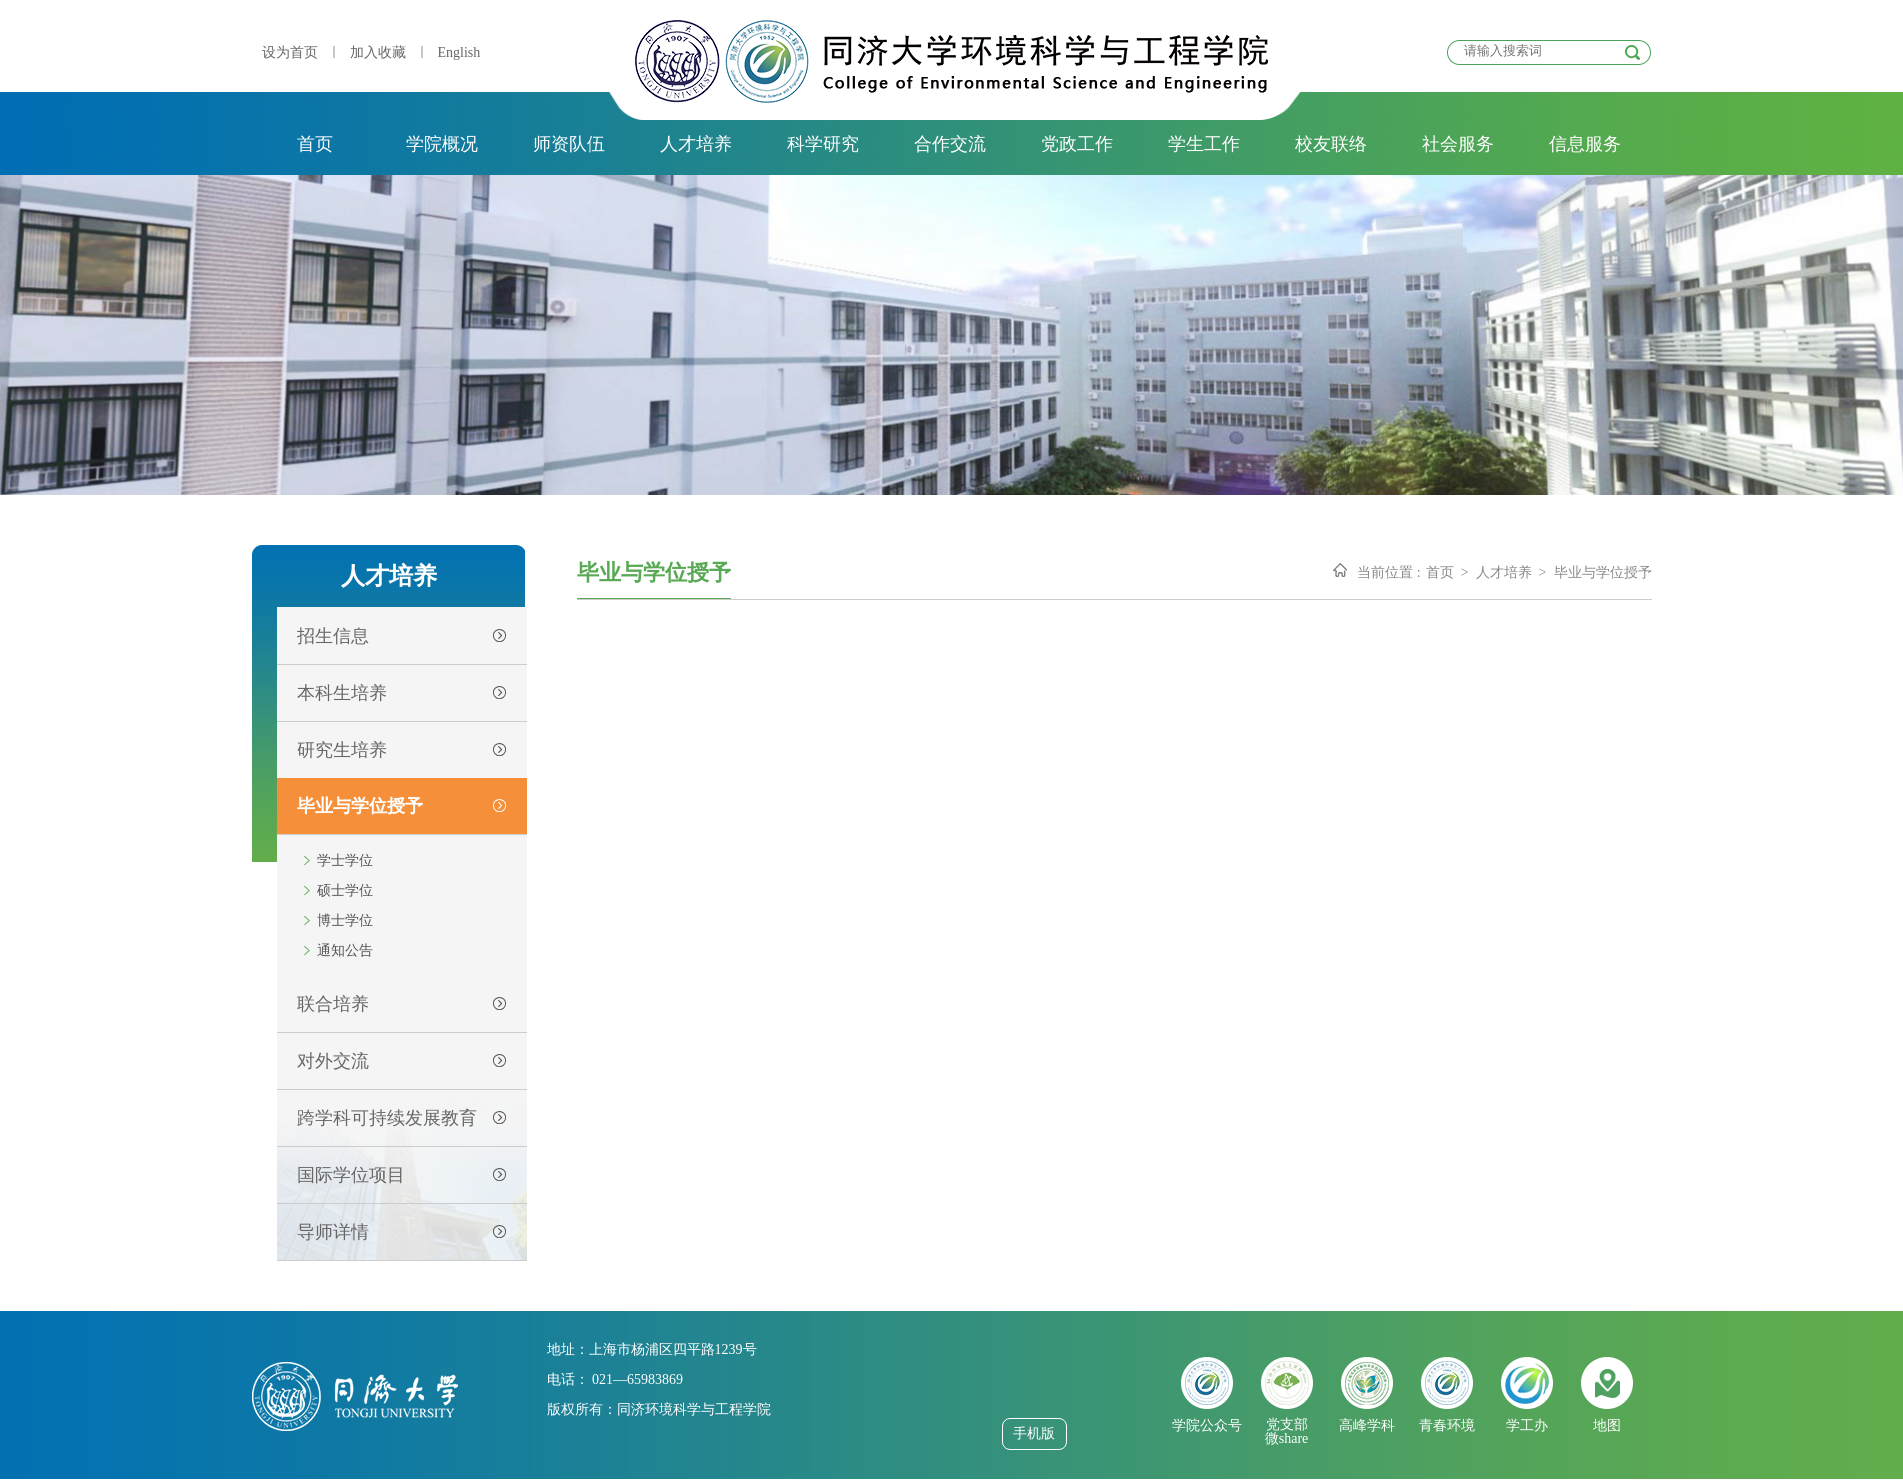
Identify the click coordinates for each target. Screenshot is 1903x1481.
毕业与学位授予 (1603, 572)
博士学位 (345, 920)
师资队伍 (569, 144)
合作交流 (950, 144)
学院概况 (442, 144)
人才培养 (696, 144)
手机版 (1034, 1433)
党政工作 (1077, 144)
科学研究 (823, 144)
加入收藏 (378, 52)
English (459, 52)
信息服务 (1585, 144)
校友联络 (1331, 144)
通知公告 (345, 950)
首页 (315, 144)
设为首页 (290, 52)
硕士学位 (345, 890)
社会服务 (1458, 144)
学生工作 (1204, 144)
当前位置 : (1388, 572)
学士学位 (345, 860)
